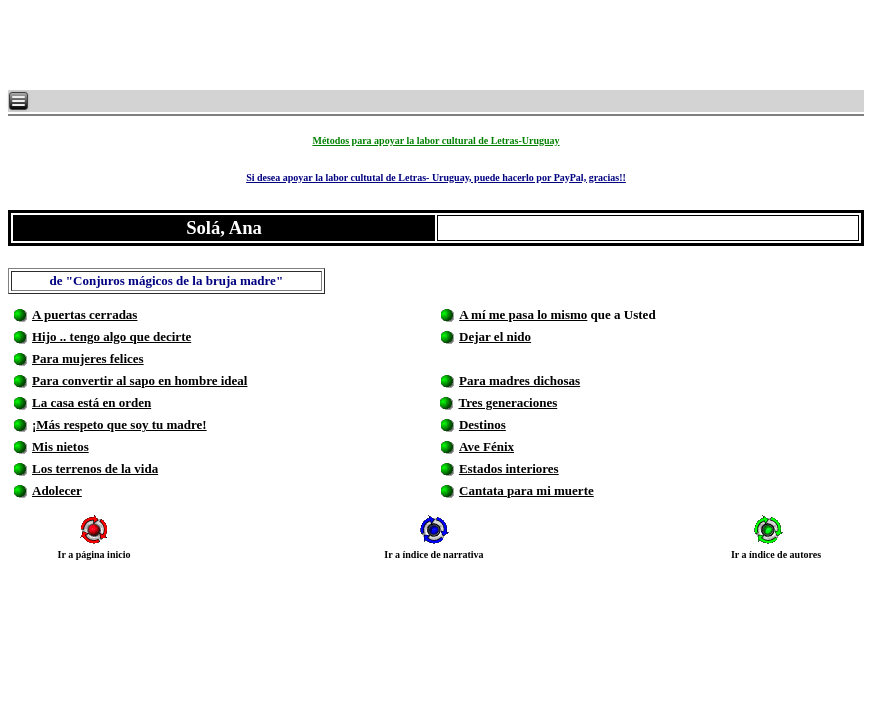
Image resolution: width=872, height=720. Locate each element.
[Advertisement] (250, 45)
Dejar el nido (495, 336)
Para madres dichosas (519, 380)
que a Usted (621, 314)
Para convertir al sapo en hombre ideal (139, 380)
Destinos (482, 424)
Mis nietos (60, 446)
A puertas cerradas (84, 314)
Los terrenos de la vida (95, 468)
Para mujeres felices (88, 358)
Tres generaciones (507, 402)
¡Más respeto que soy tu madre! (119, 424)
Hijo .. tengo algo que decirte (111, 336)
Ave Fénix (486, 446)
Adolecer (57, 490)
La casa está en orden (91, 402)
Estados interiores (509, 468)
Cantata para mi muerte (526, 490)
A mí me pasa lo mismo (523, 314)
